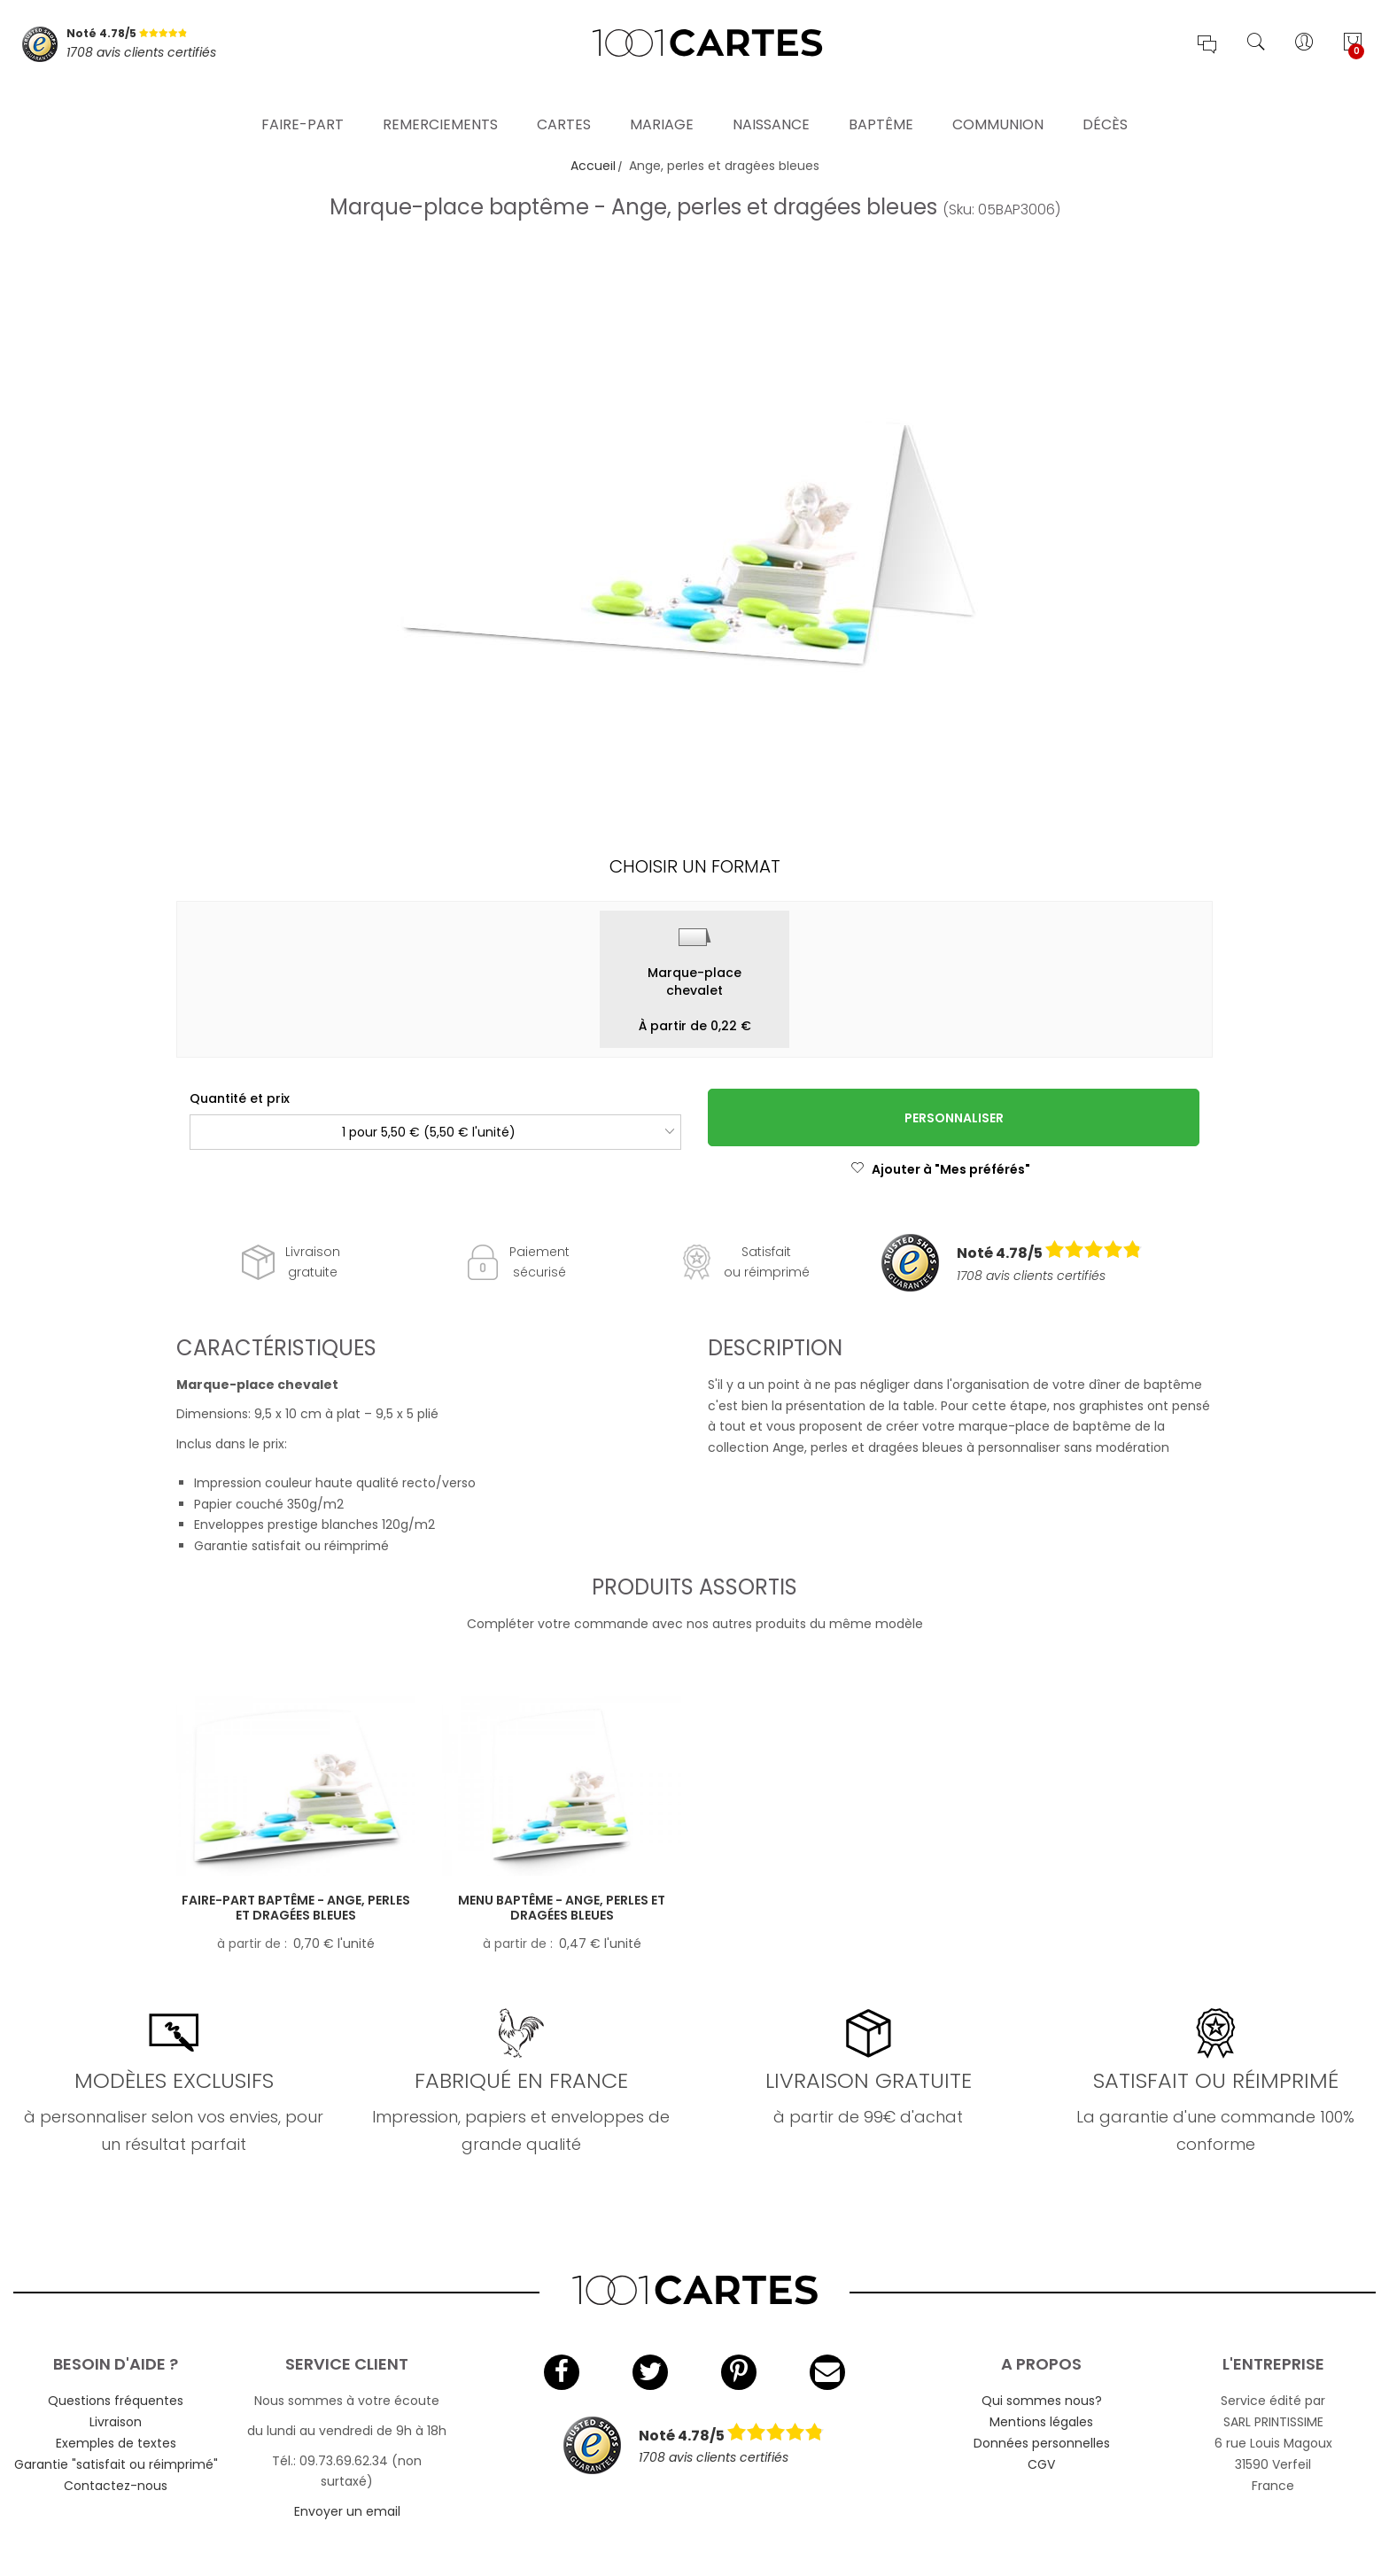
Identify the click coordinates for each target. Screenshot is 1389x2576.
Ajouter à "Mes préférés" (940, 1169)
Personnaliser (954, 1118)
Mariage (662, 101)
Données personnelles (1042, 2443)
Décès (1105, 101)
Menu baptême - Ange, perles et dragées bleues (561, 1907)
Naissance (771, 101)
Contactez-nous (115, 2486)
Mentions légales (1041, 2422)
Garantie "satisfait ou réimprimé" (116, 2464)
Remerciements (440, 101)
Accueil (593, 166)
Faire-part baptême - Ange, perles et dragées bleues (296, 1907)
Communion (998, 101)
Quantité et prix (240, 1098)
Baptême (881, 101)
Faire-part (302, 101)
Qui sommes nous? (1042, 2400)
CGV (1041, 2464)
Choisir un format (694, 866)
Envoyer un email (347, 2511)
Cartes (564, 101)
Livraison (115, 2422)
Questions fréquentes (115, 2400)
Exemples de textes (116, 2443)
